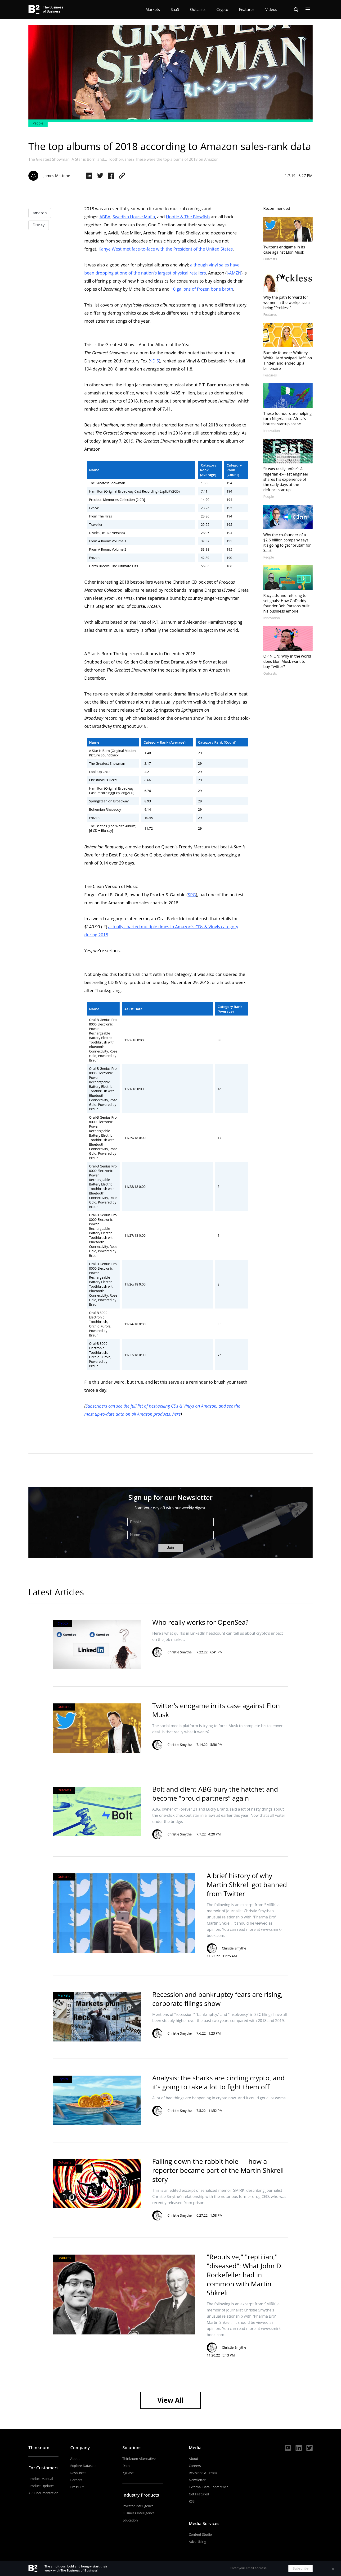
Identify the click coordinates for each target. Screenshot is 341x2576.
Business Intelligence (138, 2513)
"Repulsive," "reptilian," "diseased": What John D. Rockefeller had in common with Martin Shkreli (245, 2274)
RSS (191, 2501)
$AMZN (234, 273)
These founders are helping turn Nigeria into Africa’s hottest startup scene (287, 418)
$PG (192, 894)
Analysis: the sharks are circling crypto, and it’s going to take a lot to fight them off (218, 2082)
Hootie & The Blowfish (188, 217)
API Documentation (43, 2493)
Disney (39, 225)
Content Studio (200, 2534)
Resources (78, 2473)
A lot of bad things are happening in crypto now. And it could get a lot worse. (219, 2097)
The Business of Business (45, 9)
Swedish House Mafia (133, 217)
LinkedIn (299, 2448)
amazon (40, 212)
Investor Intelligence (137, 2506)
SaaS (175, 9)
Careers (76, 2480)
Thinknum (38, 2447)
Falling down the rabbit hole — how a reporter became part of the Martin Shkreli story (218, 2170)
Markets (153, 9)
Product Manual (40, 2478)
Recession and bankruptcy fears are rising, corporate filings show (217, 1999)
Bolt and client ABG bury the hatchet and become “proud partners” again (215, 1793)
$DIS (154, 361)
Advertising (197, 2541)
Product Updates (41, 2486)
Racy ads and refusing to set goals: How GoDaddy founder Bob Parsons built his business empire (286, 603)
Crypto (222, 9)
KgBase (128, 2473)
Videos (271, 9)
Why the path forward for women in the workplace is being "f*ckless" (286, 302)
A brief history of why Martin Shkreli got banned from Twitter (247, 1884)
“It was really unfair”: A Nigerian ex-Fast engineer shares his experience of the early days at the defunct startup (285, 479)
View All (170, 2400)
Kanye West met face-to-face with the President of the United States (166, 249)
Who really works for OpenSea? (200, 1622)
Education (130, 2520)
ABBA (104, 217)
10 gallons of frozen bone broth (202, 289)
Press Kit (77, 2487)
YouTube (288, 2448)
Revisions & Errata (203, 2473)
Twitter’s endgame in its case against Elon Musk (284, 249)
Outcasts (197, 9)
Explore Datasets (83, 2465)
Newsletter (197, 2480)
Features (247, 9)
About (75, 2458)
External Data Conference (208, 2487)
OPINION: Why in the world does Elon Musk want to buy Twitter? (287, 661)
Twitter (309, 2448)
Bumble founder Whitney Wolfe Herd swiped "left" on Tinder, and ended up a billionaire (287, 360)
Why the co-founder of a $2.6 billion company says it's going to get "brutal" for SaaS (287, 542)
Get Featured (199, 2494)
